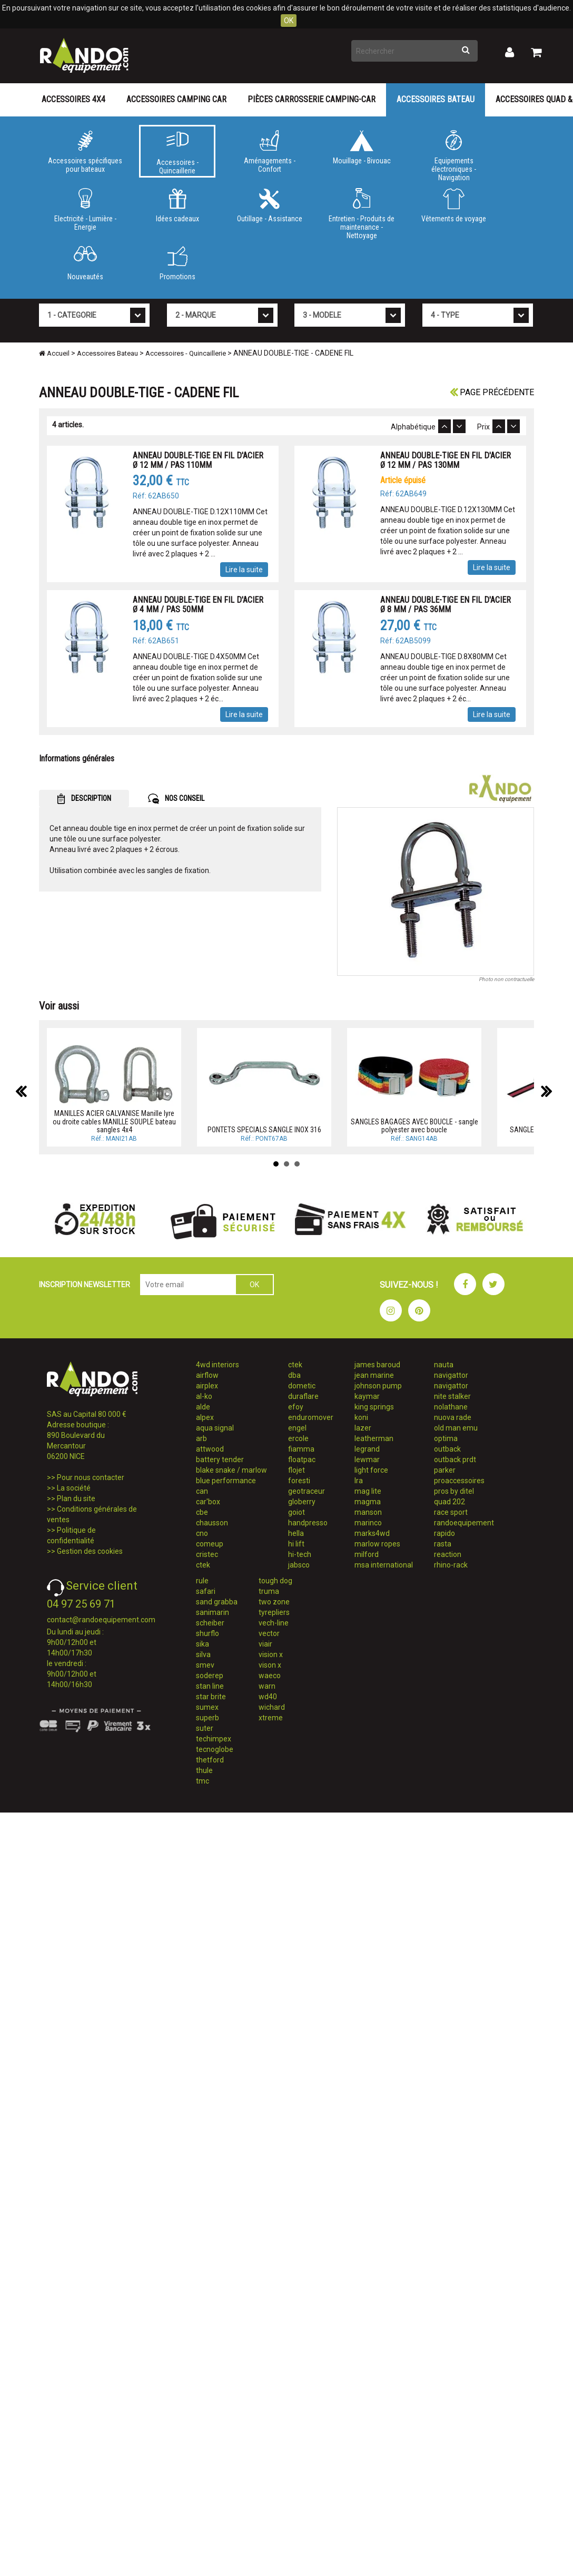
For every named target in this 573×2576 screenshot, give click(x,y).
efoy (295, 1407)
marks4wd (372, 1533)
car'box (208, 1501)
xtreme (271, 1717)
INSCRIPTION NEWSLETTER (84, 1284)
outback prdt (455, 1459)
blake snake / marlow (231, 1470)
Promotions (177, 263)
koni (361, 1417)
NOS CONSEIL (176, 799)
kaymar (367, 1396)
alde (203, 1407)
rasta (442, 1544)
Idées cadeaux (177, 205)
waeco (270, 1675)
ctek (203, 1565)
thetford (210, 1760)
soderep (209, 1675)
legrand (367, 1449)
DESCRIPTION (84, 799)
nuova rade (452, 1417)
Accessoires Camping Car (176, 99)
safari (205, 1591)
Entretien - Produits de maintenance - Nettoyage (361, 212)
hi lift (296, 1544)
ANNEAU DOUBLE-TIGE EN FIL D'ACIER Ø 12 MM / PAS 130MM (445, 460)
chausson (212, 1523)
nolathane (451, 1407)
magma (367, 1501)
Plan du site (76, 1498)
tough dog (275, 1580)
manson (368, 1512)
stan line (210, 1686)
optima (446, 1438)
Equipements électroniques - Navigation (454, 154)
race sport (451, 1512)
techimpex (213, 1739)
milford (366, 1554)
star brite (211, 1696)
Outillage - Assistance (269, 205)
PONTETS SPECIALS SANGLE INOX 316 (264, 1129)
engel (297, 1428)
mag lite (367, 1491)
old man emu (456, 1428)
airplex (207, 1386)
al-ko (204, 1396)
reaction (447, 1554)
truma (269, 1591)
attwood (210, 1449)
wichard (272, 1707)
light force (371, 1470)
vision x (271, 1654)
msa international (383, 1565)
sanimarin (212, 1612)
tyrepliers (274, 1612)
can (202, 1491)
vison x (270, 1665)
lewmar (367, 1459)
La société (74, 1488)
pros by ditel (454, 1491)
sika (202, 1644)
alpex (205, 1417)
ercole (298, 1438)
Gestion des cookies (90, 1551)
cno (202, 1533)
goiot (296, 1512)
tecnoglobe (214, 1749)
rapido (444, 1533)
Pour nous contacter (90, 1477)
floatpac (301, 1459)
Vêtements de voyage (454, 205)
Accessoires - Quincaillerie (177, 153)
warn (267, 1686)
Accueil (54, 353)
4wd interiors (217, 1364)
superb (207, 1717)
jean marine (374, 1375)
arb (201, 1438)
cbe (202, 1512)
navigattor (451, 1375)
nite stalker (452, 1396)
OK (288, 20)
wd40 (268, 1696)
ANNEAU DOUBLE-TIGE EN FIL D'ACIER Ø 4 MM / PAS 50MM (198, 604)
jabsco (299, 1565)
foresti (299, 1480)
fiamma (301, 1449)
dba (294, 1375)
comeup (209, 1544)
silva (203, 1654)
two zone (274, 1602)
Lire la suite (244, 569)
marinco (368, 1523)
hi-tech (299, 1554)
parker (445, 1470)
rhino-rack (451, 1565)
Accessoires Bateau (436, 99)
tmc (202, 1781)
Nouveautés (85, 263)
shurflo (207, 1633)
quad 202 (449, 1501)
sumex (207, 1707)
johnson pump (378, 1386)
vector (269, 1633)
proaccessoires (459, 1480)
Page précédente (492, 392)
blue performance (226, 1480)
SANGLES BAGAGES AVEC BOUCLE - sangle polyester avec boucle (414, 1126)
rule (202, 1580)
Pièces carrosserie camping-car (312, 99)
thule (204, 1770)
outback (447, 1449)
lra (358, 1480)
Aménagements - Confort (269, 151)
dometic (301, 1386)
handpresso (308, 1523)
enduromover (310, 1417)
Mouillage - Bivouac (361, 147)
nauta (443, 1364)
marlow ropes (377, 1544)
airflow (207, 1375)
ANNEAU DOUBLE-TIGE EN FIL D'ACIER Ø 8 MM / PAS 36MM (445, 604)
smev (205, 1665)
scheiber (210, 1623)
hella (296, 1533)
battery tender (220, 1459)
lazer (362, 1428)
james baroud (377, 1364)
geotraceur (306, 1491)
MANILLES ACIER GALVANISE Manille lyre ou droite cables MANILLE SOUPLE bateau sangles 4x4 (114, 1121)
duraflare (303, 1396)
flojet (296, 1470)
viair (265, 1644)
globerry (301, 1501)
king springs (374, 1407)
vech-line (274, 1623)
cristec (207, 1554)
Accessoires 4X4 (73, 99)
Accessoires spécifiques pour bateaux (85, 151)
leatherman (373, 1438)
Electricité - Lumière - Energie (85, 209)
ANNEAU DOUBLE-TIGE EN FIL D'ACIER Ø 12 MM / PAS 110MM (198, 460)
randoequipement (464, 1523)
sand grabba (217, 1602)
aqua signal (215, 1428)
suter (204, 1728)
